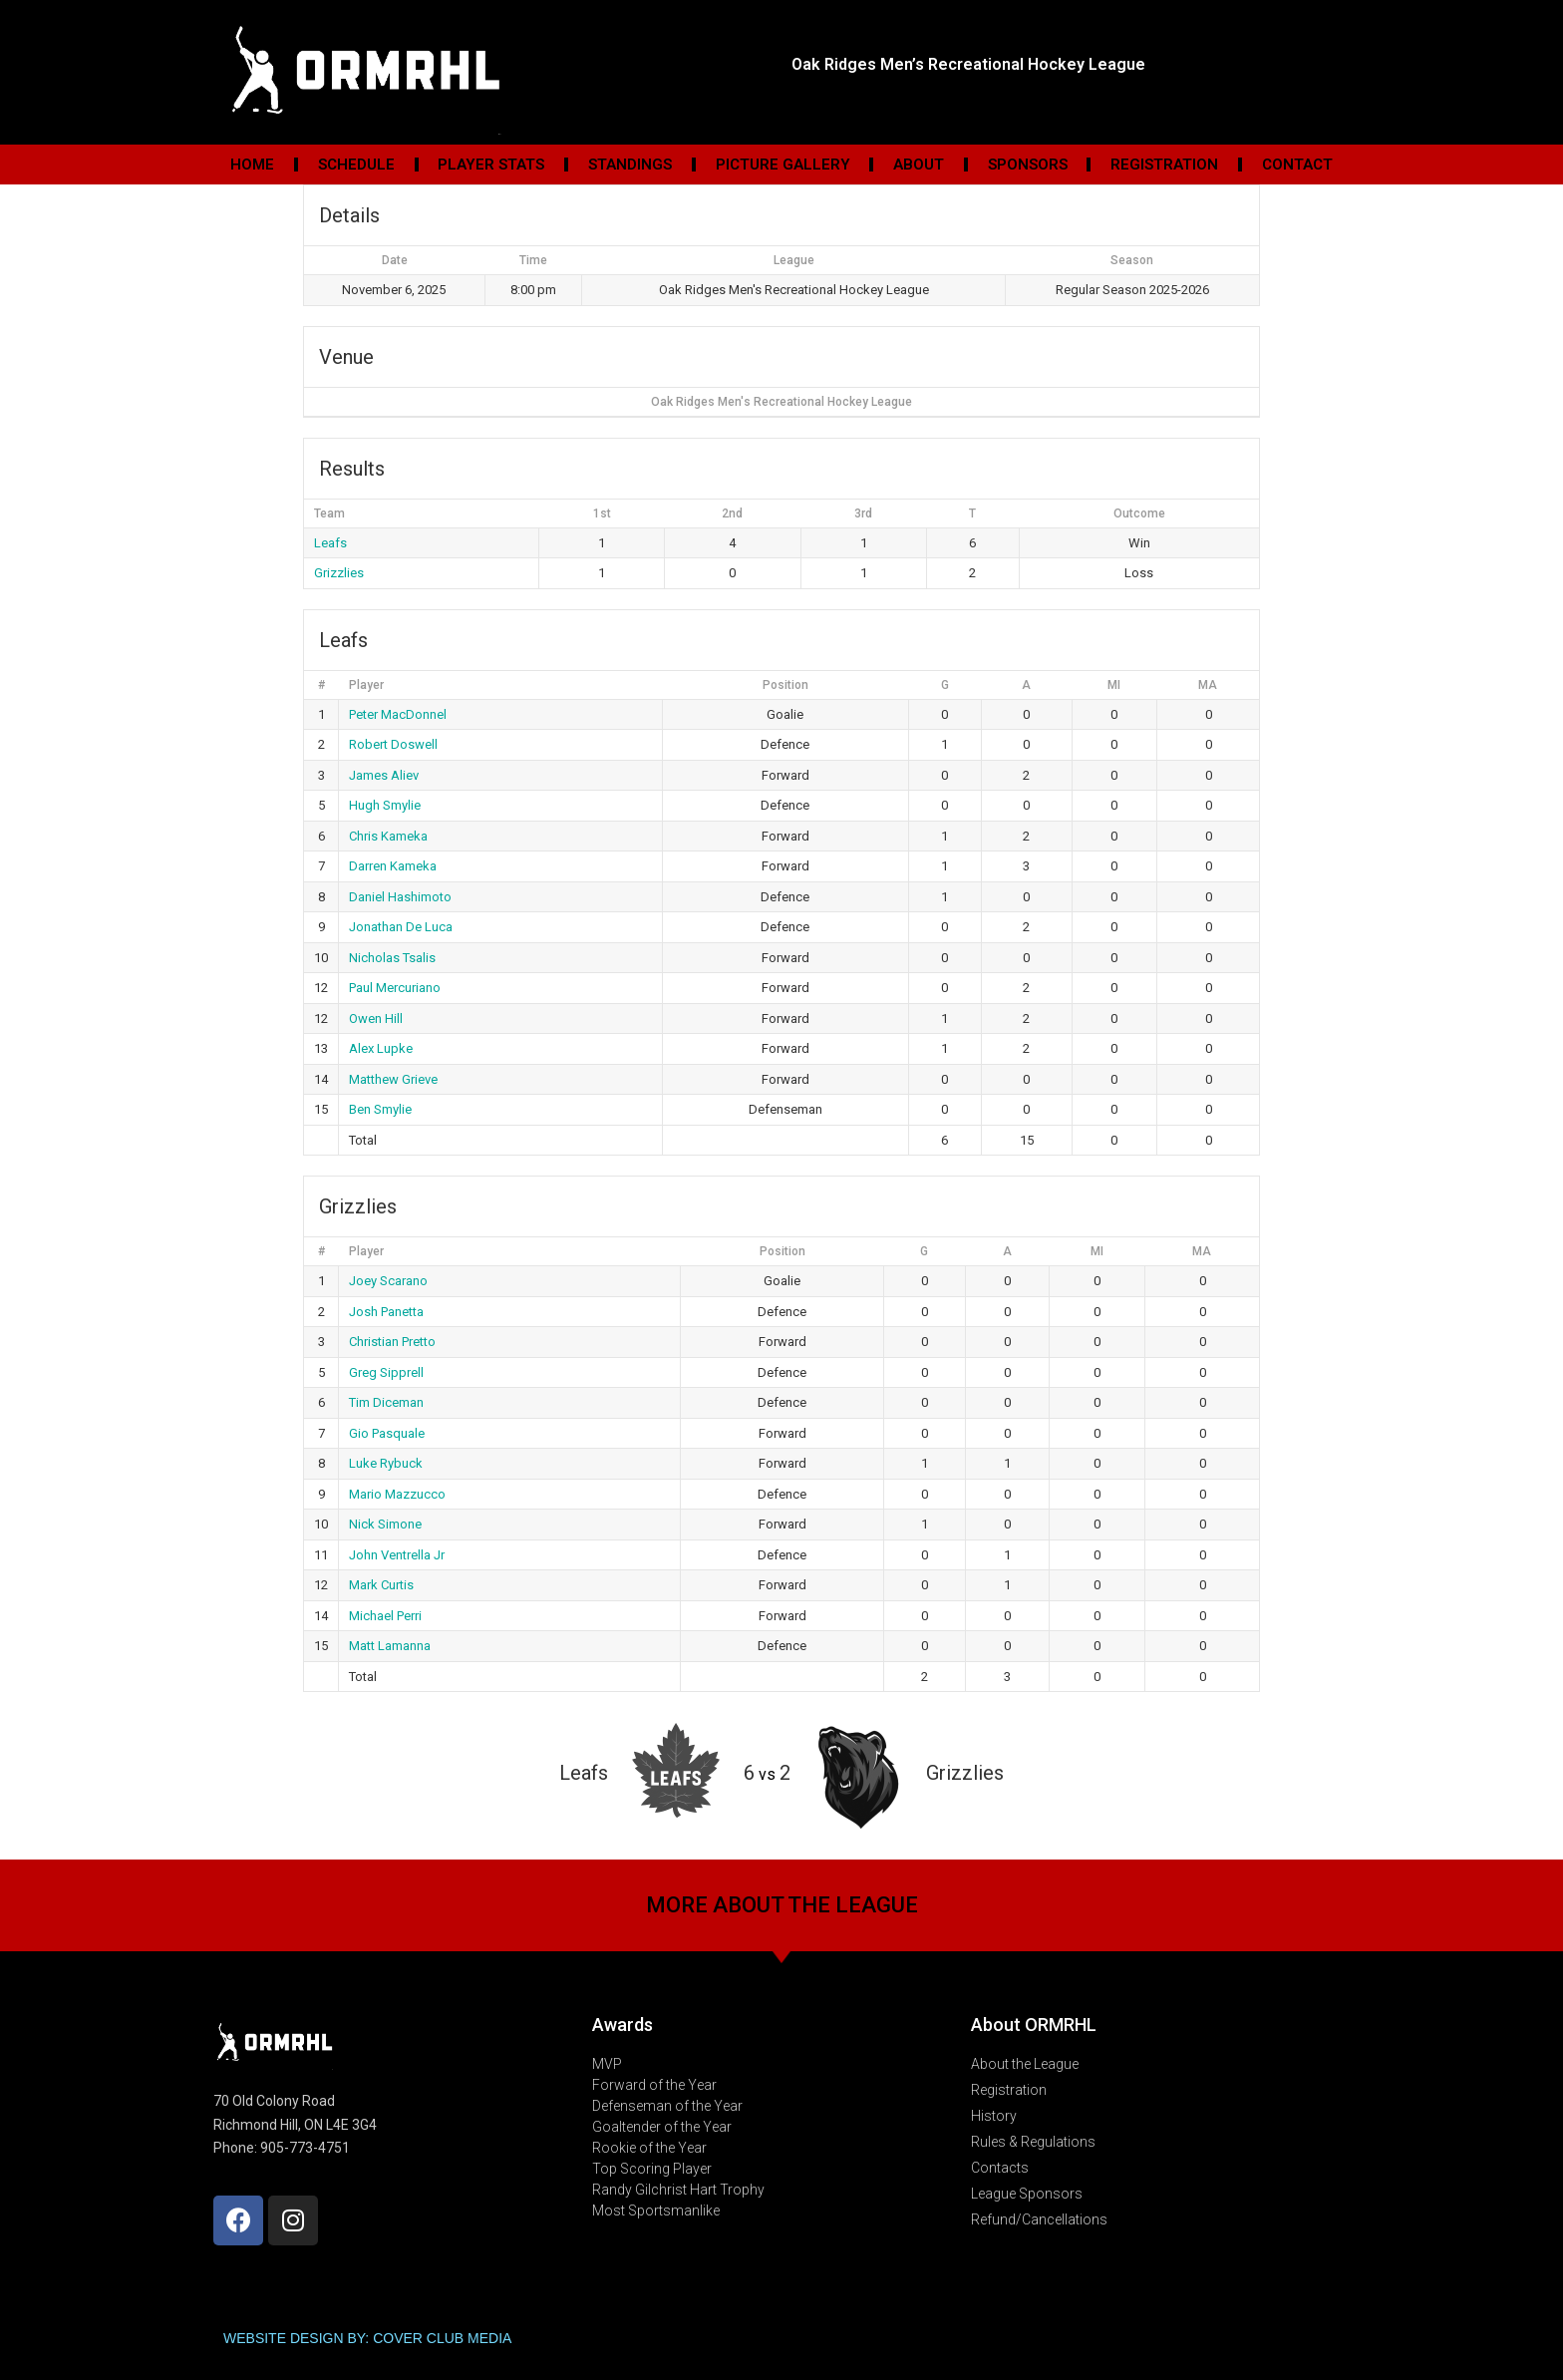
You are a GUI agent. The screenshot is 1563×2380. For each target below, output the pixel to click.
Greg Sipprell (386, 1372)
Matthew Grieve (393, 1079)
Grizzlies (339, 572)
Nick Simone (385, 1524)
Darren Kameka (393, 865)
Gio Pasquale (387, 1433)
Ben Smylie (380, 1109)
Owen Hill (376, 1018)
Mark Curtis (381, 1584)
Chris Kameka (388, 836)
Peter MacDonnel (398, 714)
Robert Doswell (393, 744)
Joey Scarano (388, 1280)
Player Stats (491, 164)
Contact (1297, 164)
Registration (1164, 164)
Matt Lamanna (390, 1645)
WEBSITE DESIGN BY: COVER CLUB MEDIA (367, 2338)
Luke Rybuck (386, 1463)
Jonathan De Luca (401, 926)
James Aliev (384, 775)
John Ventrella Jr (397, 1554)
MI (1113, 685)
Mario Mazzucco (397, 1494)
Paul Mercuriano (395, 987)
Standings (630, 164)
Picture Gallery (783, 164)
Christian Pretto (392, 1341)
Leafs (330, 542)
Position (785, 685)
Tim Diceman (386, 1402)
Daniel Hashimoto (400, 896)
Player (366, 685)
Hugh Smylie (385, 805)
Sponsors (1028, 164)
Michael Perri (385, 1615)
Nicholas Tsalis (392, 957)
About (918, 164)
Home (252, 164)
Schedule (356, 164)
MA (1207, 685)
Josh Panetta (386, 1311)
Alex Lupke (381, 1048)
